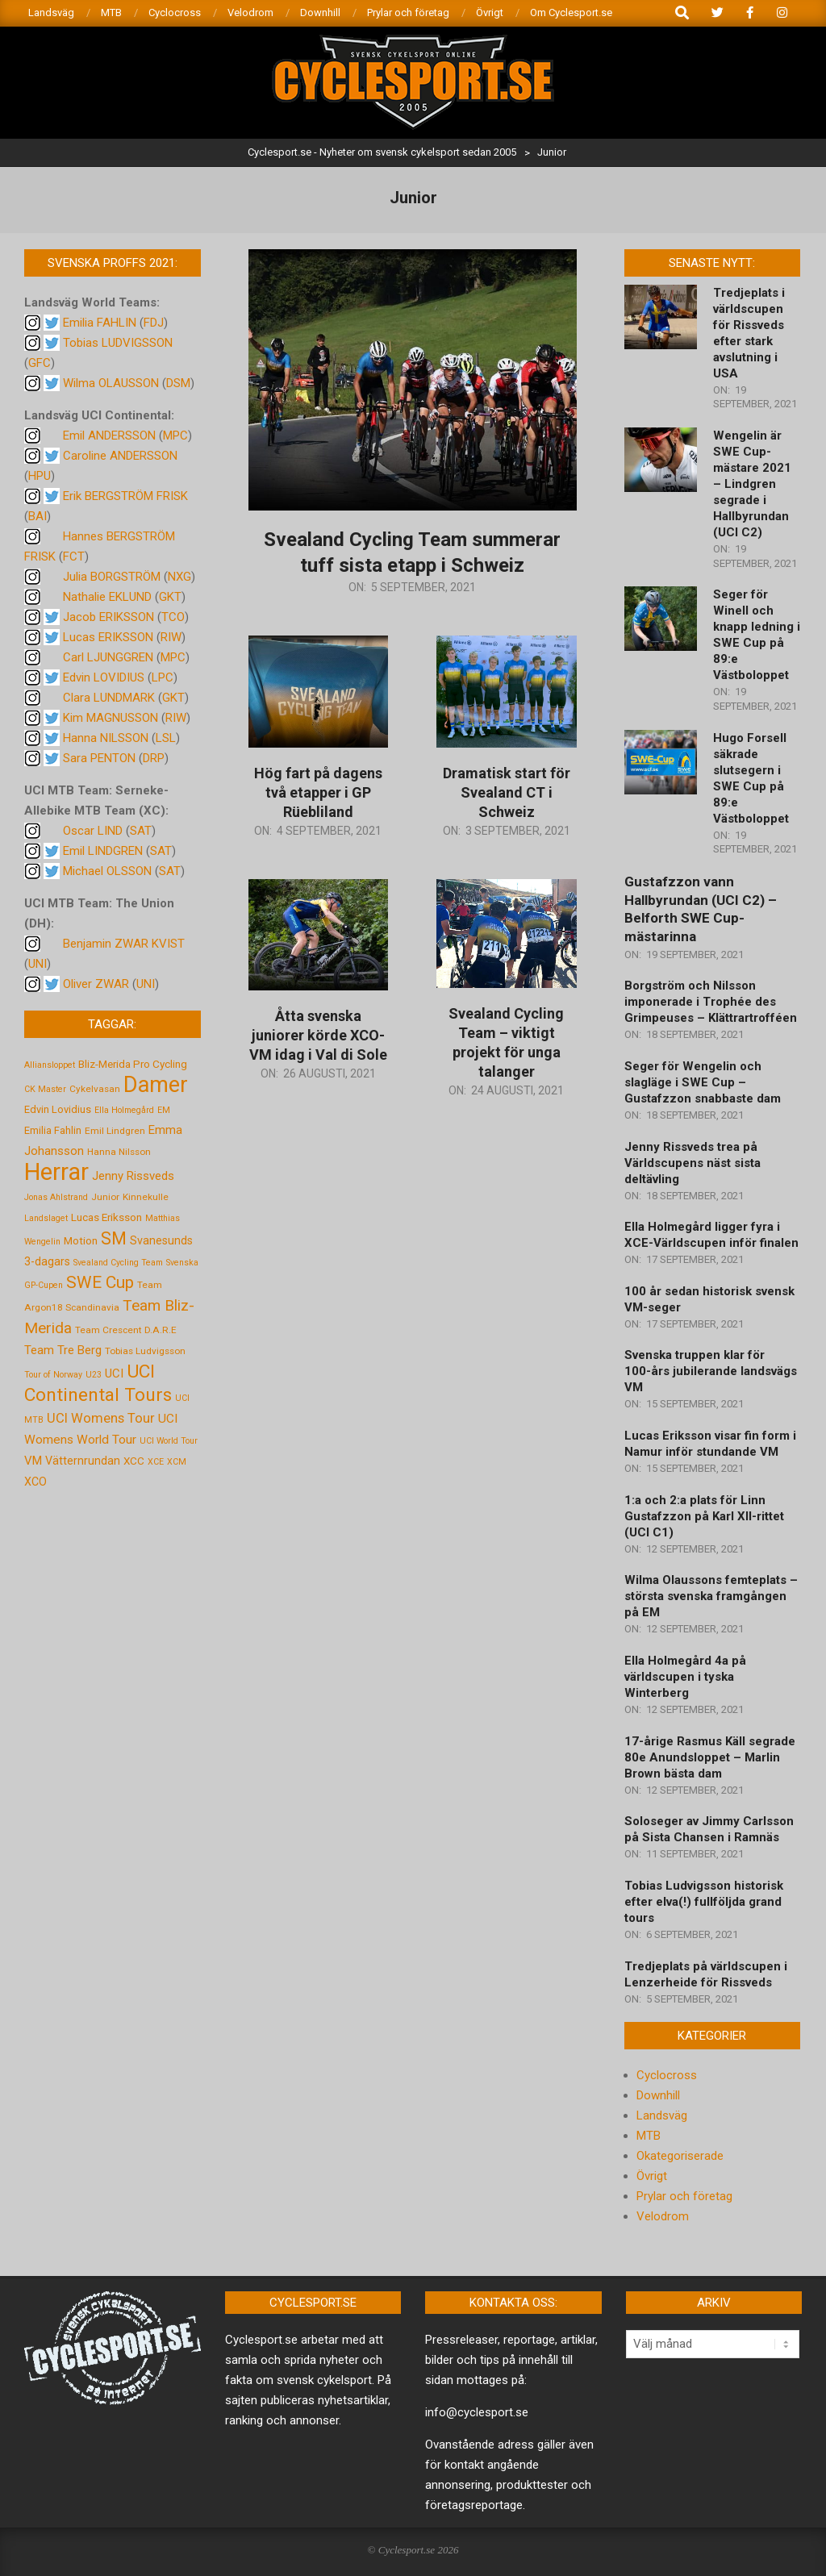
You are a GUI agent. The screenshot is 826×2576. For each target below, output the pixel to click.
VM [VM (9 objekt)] (33, 1460)
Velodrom (662, 2216)
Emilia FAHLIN (99, 322)
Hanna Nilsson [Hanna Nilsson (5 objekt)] (119, 1151)
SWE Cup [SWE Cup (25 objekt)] (100, 1282)
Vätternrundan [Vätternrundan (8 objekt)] (82, 1460)
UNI (37, 964)
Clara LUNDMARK (109, 697)
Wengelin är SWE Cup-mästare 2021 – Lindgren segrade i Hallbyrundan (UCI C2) (752, 484)
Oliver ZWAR (96, 984)
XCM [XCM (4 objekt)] (176, 1462)
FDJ (154, 322)
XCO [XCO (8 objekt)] (35, 1481)
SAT (141, 830)
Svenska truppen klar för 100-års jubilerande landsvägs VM (710, 1371)
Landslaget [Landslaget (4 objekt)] (46, 1218)
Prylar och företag (684, 2196)
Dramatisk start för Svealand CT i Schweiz (506, 792)
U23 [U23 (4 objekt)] (94, 1374)
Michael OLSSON (107, 871)
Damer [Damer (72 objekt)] (155, 1085)
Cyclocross (666, 2075)
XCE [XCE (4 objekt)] (156, 1462)
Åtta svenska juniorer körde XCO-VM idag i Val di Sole (318, 1035)
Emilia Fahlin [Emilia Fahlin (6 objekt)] (52, 1130)
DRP (154, 758)
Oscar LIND (93, 830)
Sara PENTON (99, 758)
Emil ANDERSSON (109, 435)
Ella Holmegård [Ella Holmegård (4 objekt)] (124, 1110)
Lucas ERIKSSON (108, 637)
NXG (179, 576)
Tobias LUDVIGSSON (118, 343)
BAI (37, 516)
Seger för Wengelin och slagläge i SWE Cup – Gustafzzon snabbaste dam (702, 1082)
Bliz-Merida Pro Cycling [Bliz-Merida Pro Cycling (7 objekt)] (132, 1063)
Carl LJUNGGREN (108, 657)
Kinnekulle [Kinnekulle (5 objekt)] (146, 1197)
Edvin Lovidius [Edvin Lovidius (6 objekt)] (57, 1109)
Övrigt (651, 2176)
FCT (74, 556)
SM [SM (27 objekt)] (114, 1238)
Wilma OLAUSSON (111, 383)
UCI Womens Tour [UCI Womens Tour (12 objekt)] (101, 1418)
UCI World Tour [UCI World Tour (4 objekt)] (169, 1441)
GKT (170, 597)
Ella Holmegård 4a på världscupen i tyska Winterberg (685, 1676)
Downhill (658, 2095)
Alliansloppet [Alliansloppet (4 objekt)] (49, 1065)
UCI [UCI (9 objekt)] (114, 1373)
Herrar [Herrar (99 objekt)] (56, 1172)
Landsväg (661, 2115)
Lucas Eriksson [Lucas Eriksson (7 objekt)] (106, 1217)
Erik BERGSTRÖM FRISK (125, 496)
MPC (175, 435)
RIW (171, 637)
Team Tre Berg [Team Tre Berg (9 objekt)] (63, 1350)
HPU (39, 476)
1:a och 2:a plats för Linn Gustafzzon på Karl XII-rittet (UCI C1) (704, 1516)
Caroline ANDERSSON (120, 455)
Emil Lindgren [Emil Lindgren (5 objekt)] (115, 1130)
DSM (178, 383)
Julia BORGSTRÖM (112, 576)
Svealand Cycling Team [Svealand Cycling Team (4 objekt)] (118, 1262)
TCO (173, 617)
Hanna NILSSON (105, 738)
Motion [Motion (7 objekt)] (81, 1240)
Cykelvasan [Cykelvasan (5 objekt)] (94, 1088)
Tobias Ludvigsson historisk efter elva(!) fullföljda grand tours (703, 1901)
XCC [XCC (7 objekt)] (133, 1460)
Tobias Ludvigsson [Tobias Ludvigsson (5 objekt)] (145, 1351)
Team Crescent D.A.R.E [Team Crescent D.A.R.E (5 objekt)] (126, 1330)
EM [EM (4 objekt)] (163, 1110)
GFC (39, 363)
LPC (162, 677)
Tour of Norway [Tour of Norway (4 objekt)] (53, 1374)
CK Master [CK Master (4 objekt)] (45, 1089)
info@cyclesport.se (476, 2412)
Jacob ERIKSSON (108, 617)
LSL (166, 738)
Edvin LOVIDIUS (103, 677)
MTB (648, 2135)
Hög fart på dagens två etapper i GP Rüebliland (318, 792)
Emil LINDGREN (103, 851)
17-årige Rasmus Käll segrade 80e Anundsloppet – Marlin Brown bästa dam (709, 1757)
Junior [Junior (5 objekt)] (105, 1197)
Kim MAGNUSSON (110, 718)
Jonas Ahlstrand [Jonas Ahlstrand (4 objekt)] (56, 1197)
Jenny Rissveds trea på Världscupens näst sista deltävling (692, 1163)
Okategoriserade (680, 2156)
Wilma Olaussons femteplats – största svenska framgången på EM (711, 1596)
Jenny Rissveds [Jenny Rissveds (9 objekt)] (133, 1176)
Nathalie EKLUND (107, 597)
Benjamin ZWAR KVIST (124, 943)
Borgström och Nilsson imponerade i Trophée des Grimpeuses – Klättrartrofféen (710, 1001)
